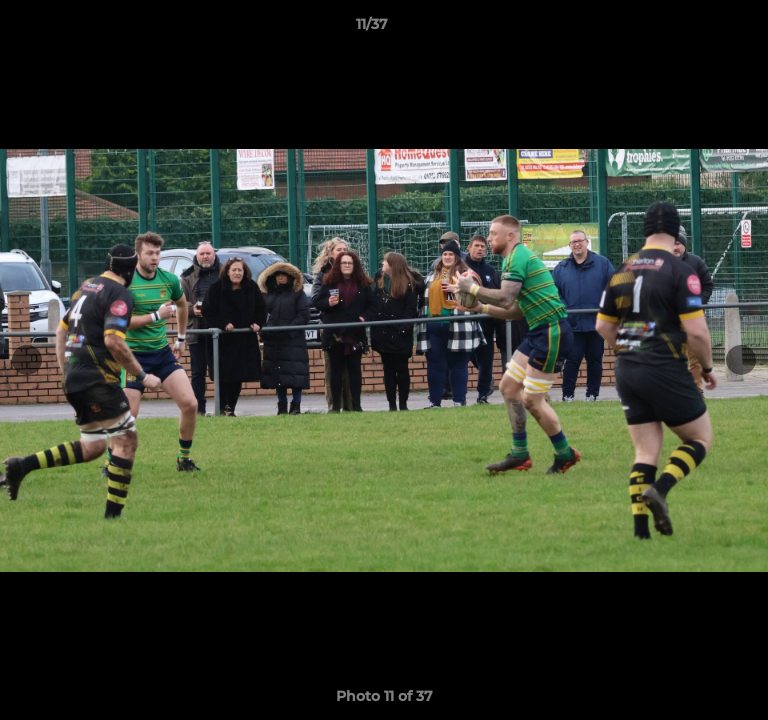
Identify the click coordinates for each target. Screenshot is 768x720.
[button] (696, 29)
